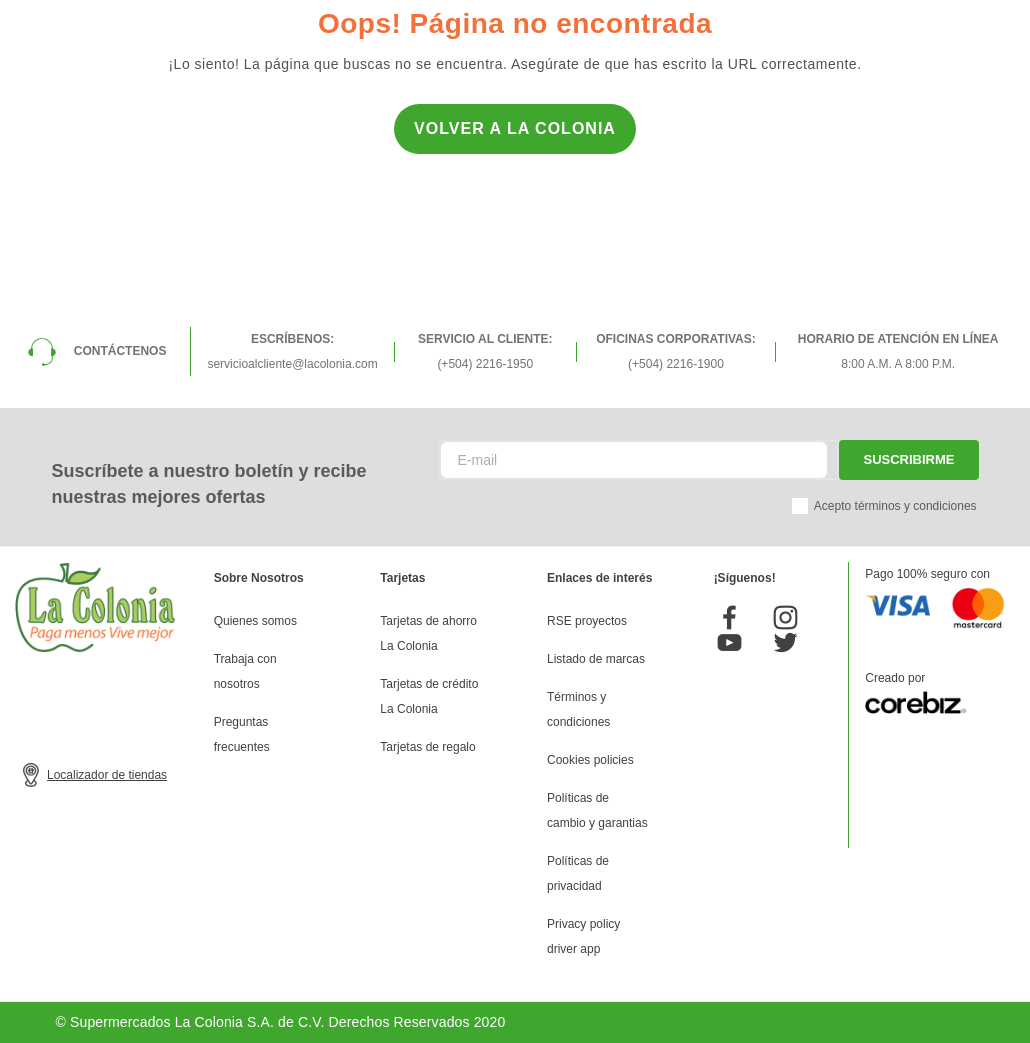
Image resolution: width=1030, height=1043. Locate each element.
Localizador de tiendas (107, 775)
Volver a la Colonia (515, 128)
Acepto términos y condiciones (895, 506)
